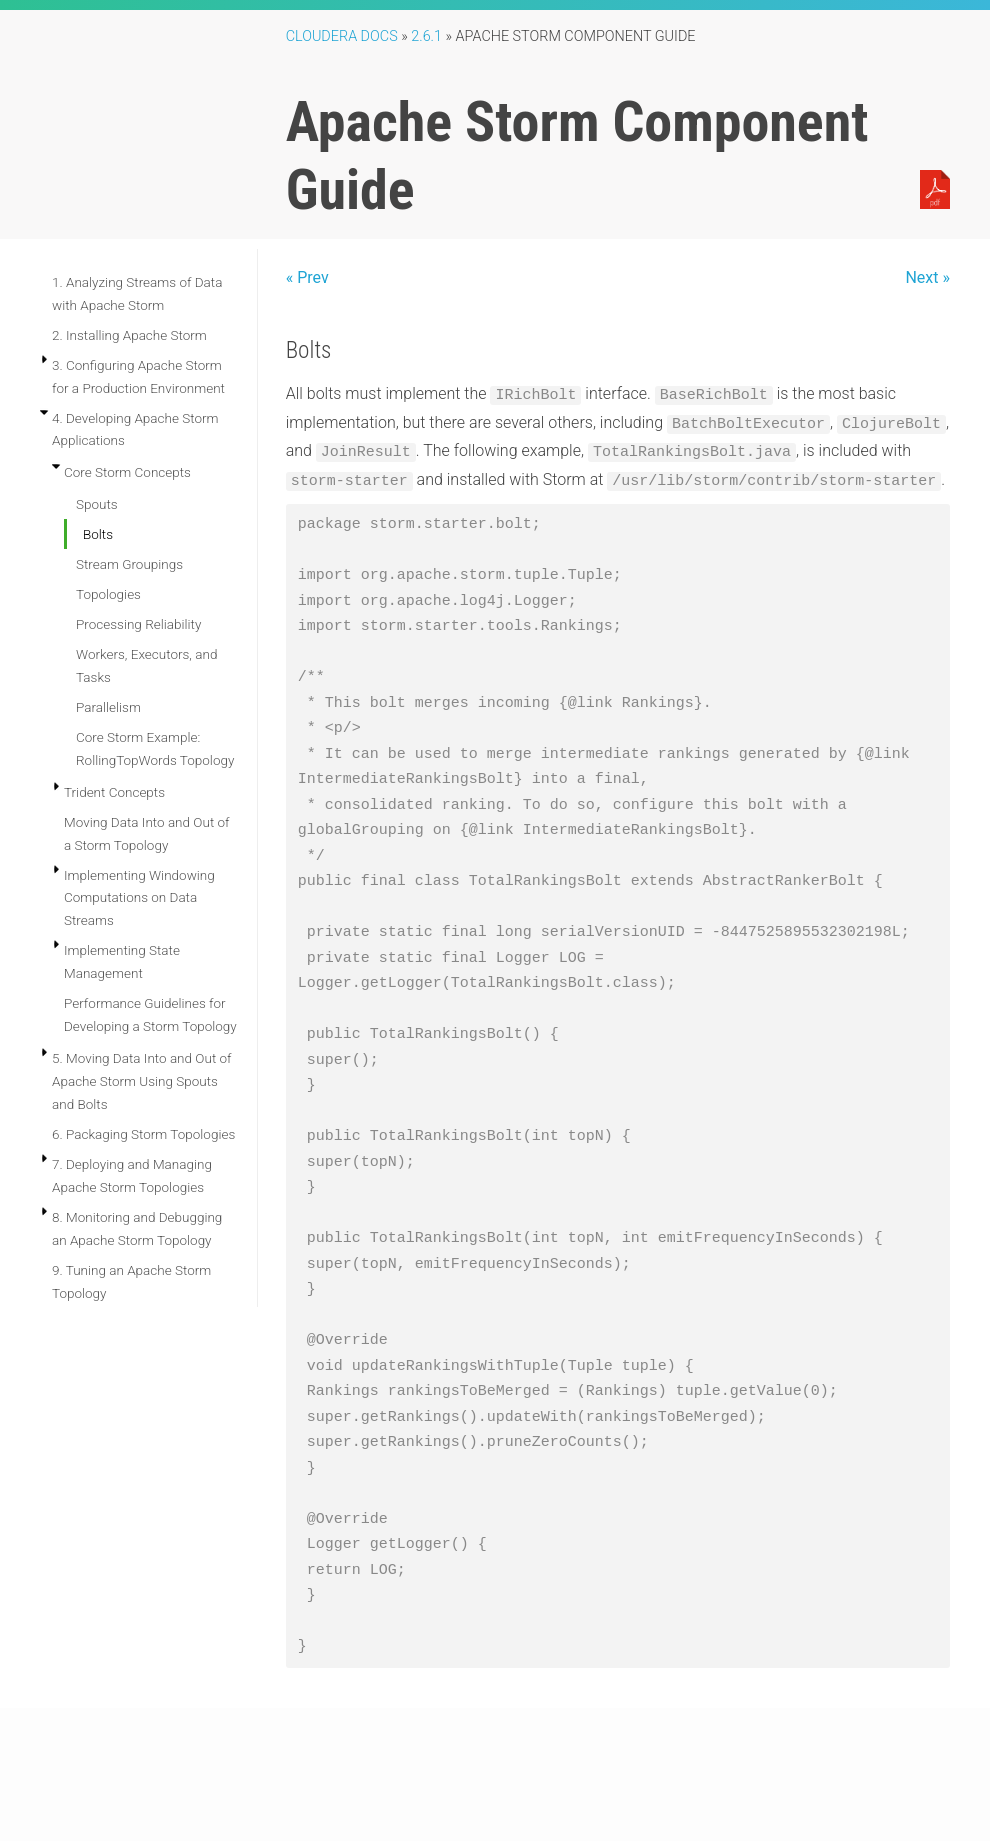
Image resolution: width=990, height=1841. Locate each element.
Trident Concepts (114, 792)
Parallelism (108, 707)
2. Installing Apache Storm (129, 335)
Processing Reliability (138, 624)
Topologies (108, 594)
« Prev (307, 277)
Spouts (97, 504)
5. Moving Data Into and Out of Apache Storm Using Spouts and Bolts (142, 1081)
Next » (927, 277)
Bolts (98, 534)
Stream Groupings (129, 564)
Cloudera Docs (342, 36)
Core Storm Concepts (127, 472)
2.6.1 (426, 36)
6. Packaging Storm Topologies (143, 1134)
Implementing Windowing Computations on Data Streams (139, 898)
